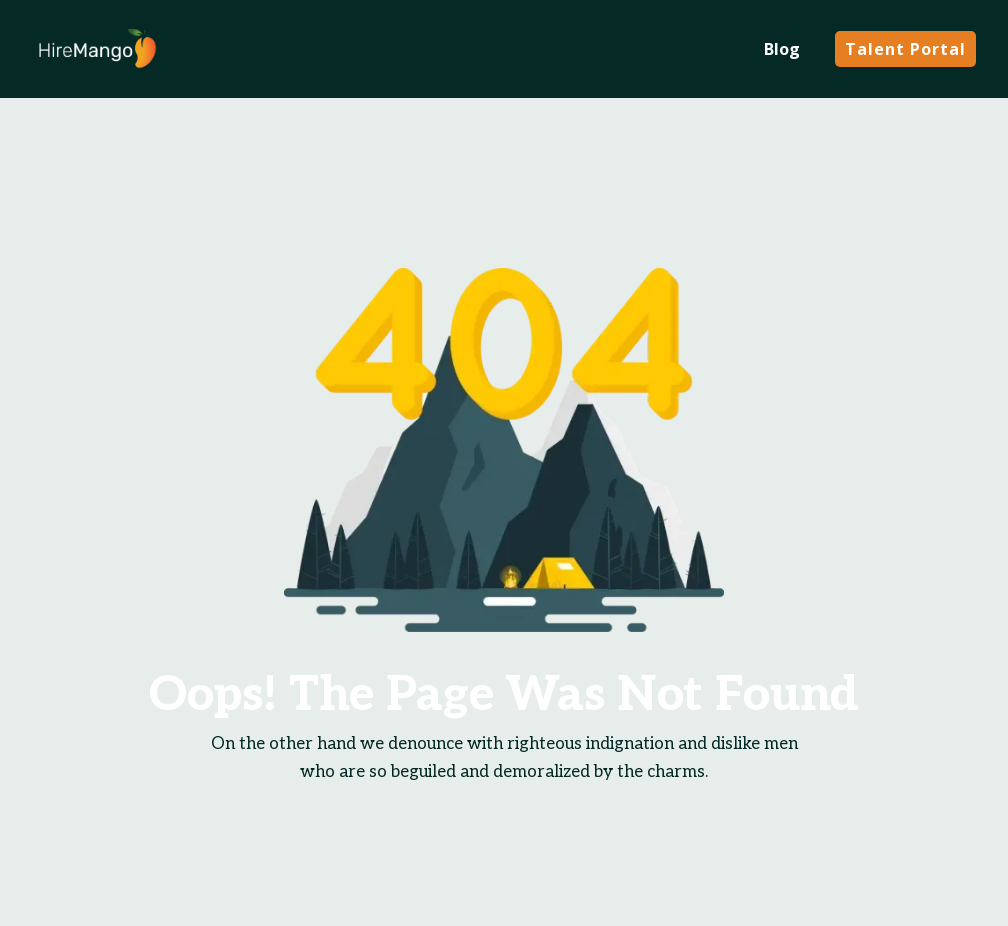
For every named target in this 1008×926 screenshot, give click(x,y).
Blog (782, 49)
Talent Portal (905, 49)
